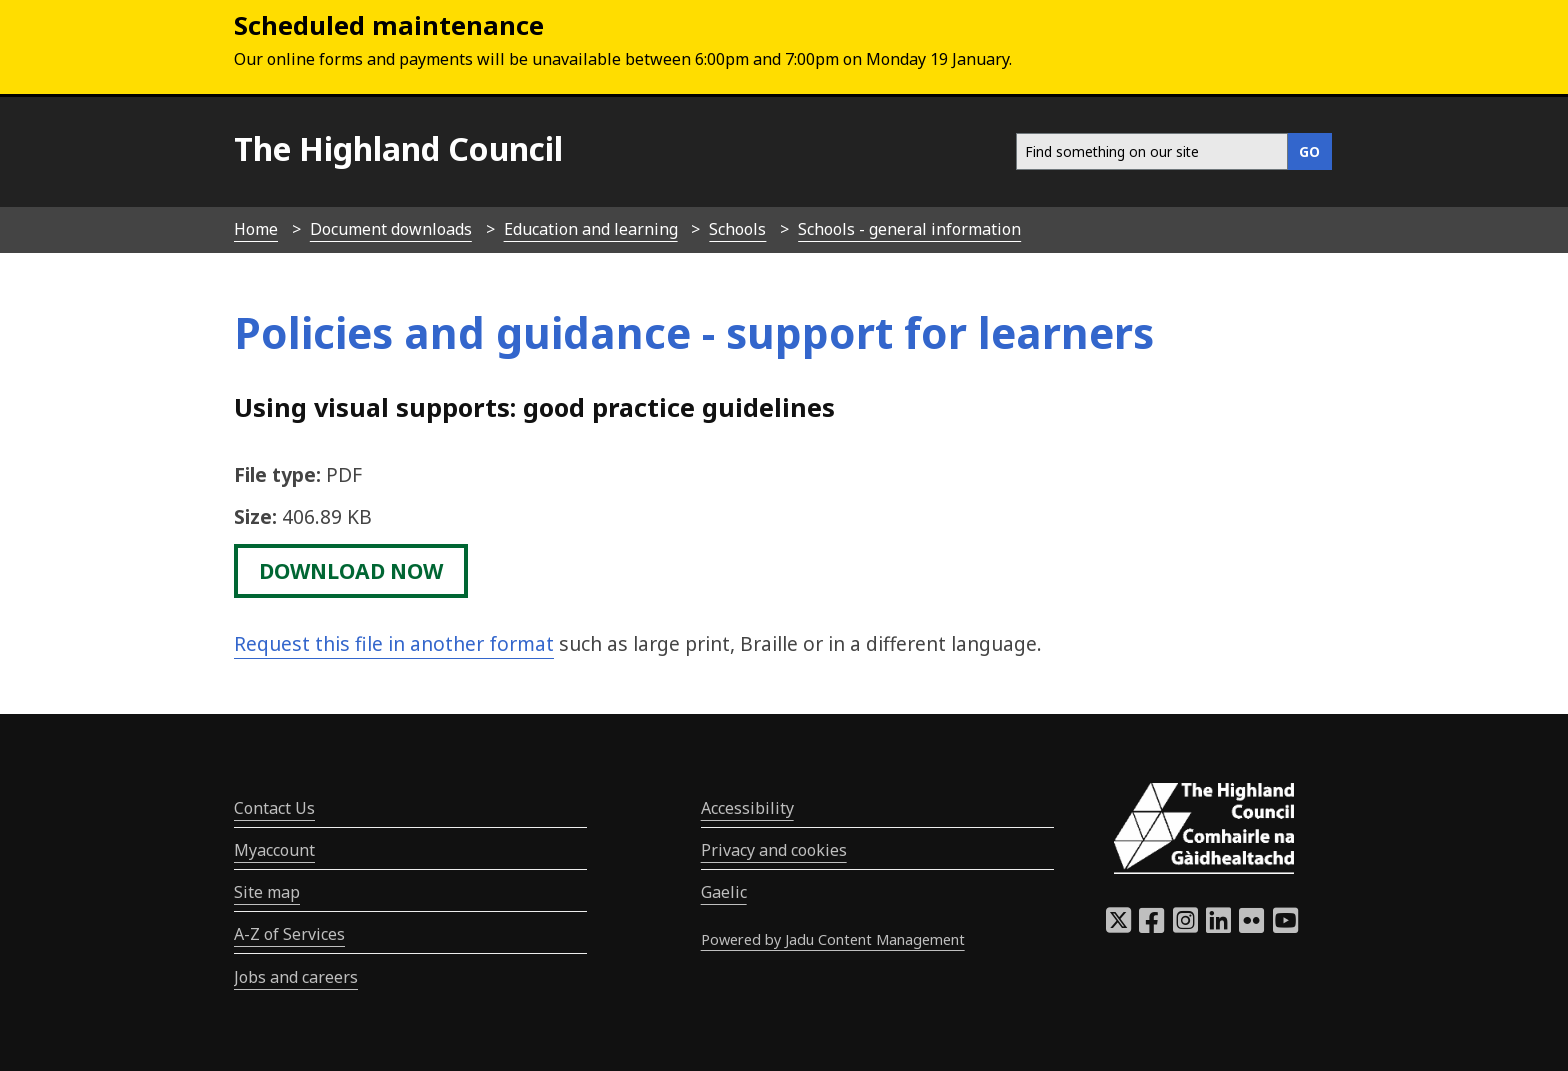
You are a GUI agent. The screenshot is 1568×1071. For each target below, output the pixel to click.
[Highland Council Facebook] (1151, 926)
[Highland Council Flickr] (1251, 926)
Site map (267, 892)
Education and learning (591, 229)
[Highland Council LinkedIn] (1218, 926)
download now (351, 571)
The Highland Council (398, 148)
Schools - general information (909, 229)
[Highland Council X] (1118, 926)
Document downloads (391, 229)
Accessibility (747, 808)
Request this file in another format (394, 643)
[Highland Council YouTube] (1285, 926)
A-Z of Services (289, 934)
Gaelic (724, 892)
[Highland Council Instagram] (1185, 926)
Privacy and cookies (774, 850)
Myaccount (274, 850)
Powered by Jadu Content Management (833, 939)
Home (256, 229)
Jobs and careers (296, 977)
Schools (737, 229)
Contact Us (274, 808)
